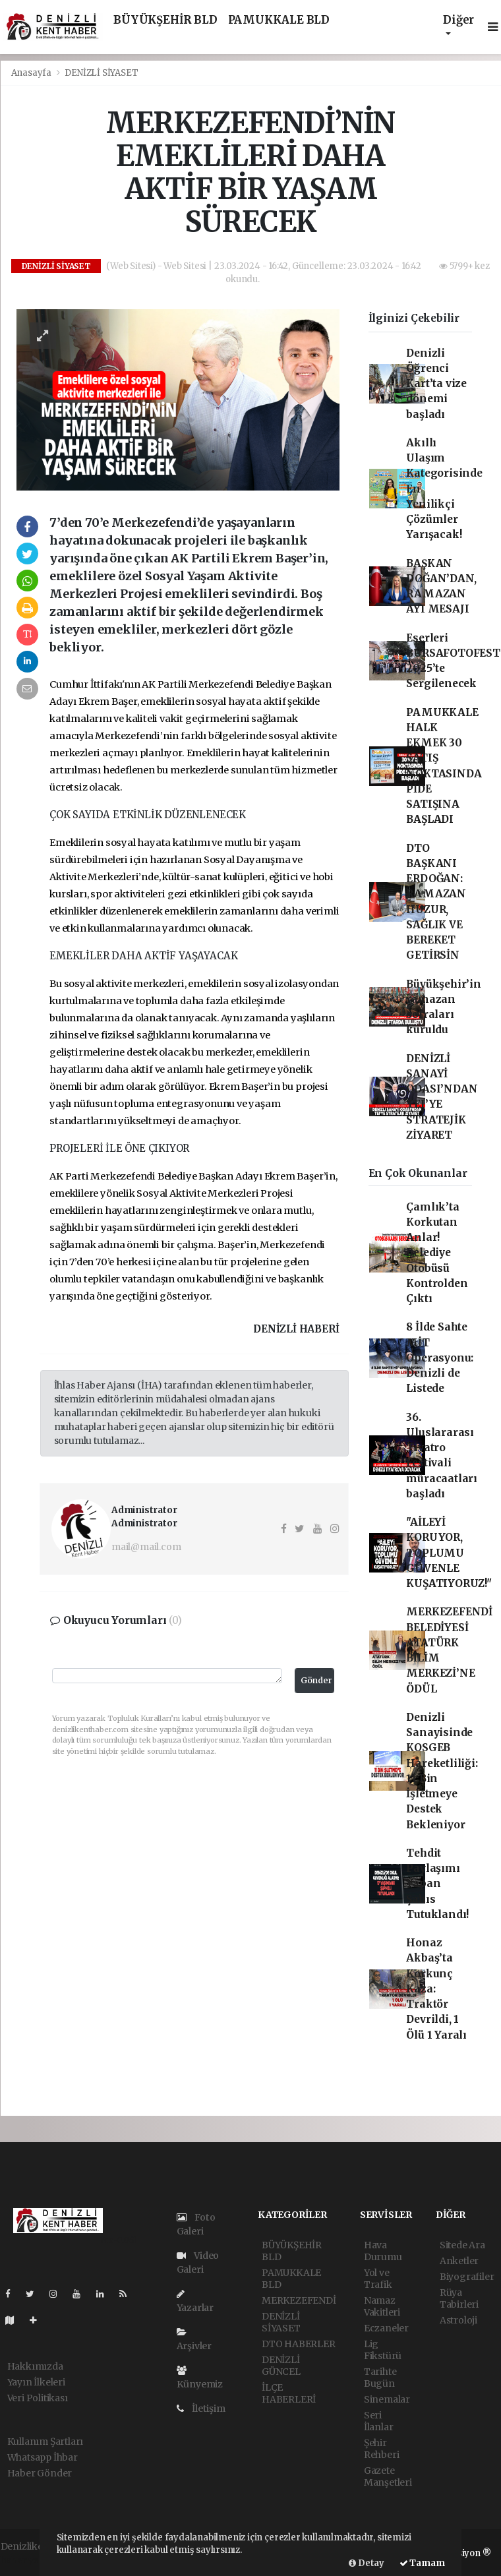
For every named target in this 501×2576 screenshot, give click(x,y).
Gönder (316, 1680)
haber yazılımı (33, 2560)
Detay (366, 2563)
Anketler (459, 2261)
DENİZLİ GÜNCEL (281, 2366)
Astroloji (458, 2320)
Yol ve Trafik (378, 2279)
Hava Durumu (383, 2251)
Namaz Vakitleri (382, 2306)
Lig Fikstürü (382, 2350)
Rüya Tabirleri (459, 2298)
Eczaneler (386, 2328)
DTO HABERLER (299, 2344)
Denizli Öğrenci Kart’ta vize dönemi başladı (436, 384)
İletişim (201, 2408)
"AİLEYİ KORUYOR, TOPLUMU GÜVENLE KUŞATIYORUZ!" (449, 1553)
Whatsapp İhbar (42, 2457)
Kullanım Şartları (45, 2441)
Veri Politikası (37, 2398)
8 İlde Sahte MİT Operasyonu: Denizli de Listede (439, 1357)
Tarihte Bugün (380, 2377)
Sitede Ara (462, 2245)
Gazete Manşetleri (388, 2476)
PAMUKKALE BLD (279, 20)
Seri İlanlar (379, 2421)
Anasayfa (32, 72)
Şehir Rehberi (381, 2449)
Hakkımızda (35, 2366)
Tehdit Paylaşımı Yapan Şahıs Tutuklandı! (437, 1884)
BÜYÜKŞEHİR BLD (165, 20)
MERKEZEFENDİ (299, 2300)
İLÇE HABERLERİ (289, 2393)
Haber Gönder (40, 2473)
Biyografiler (467, 2277)
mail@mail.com (146, 1547)
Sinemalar (387, 2399)
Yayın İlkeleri (36, 2382)
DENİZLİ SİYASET (101, 72)
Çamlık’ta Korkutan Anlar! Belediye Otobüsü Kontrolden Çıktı (436, 1253)
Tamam (422, 2563)
